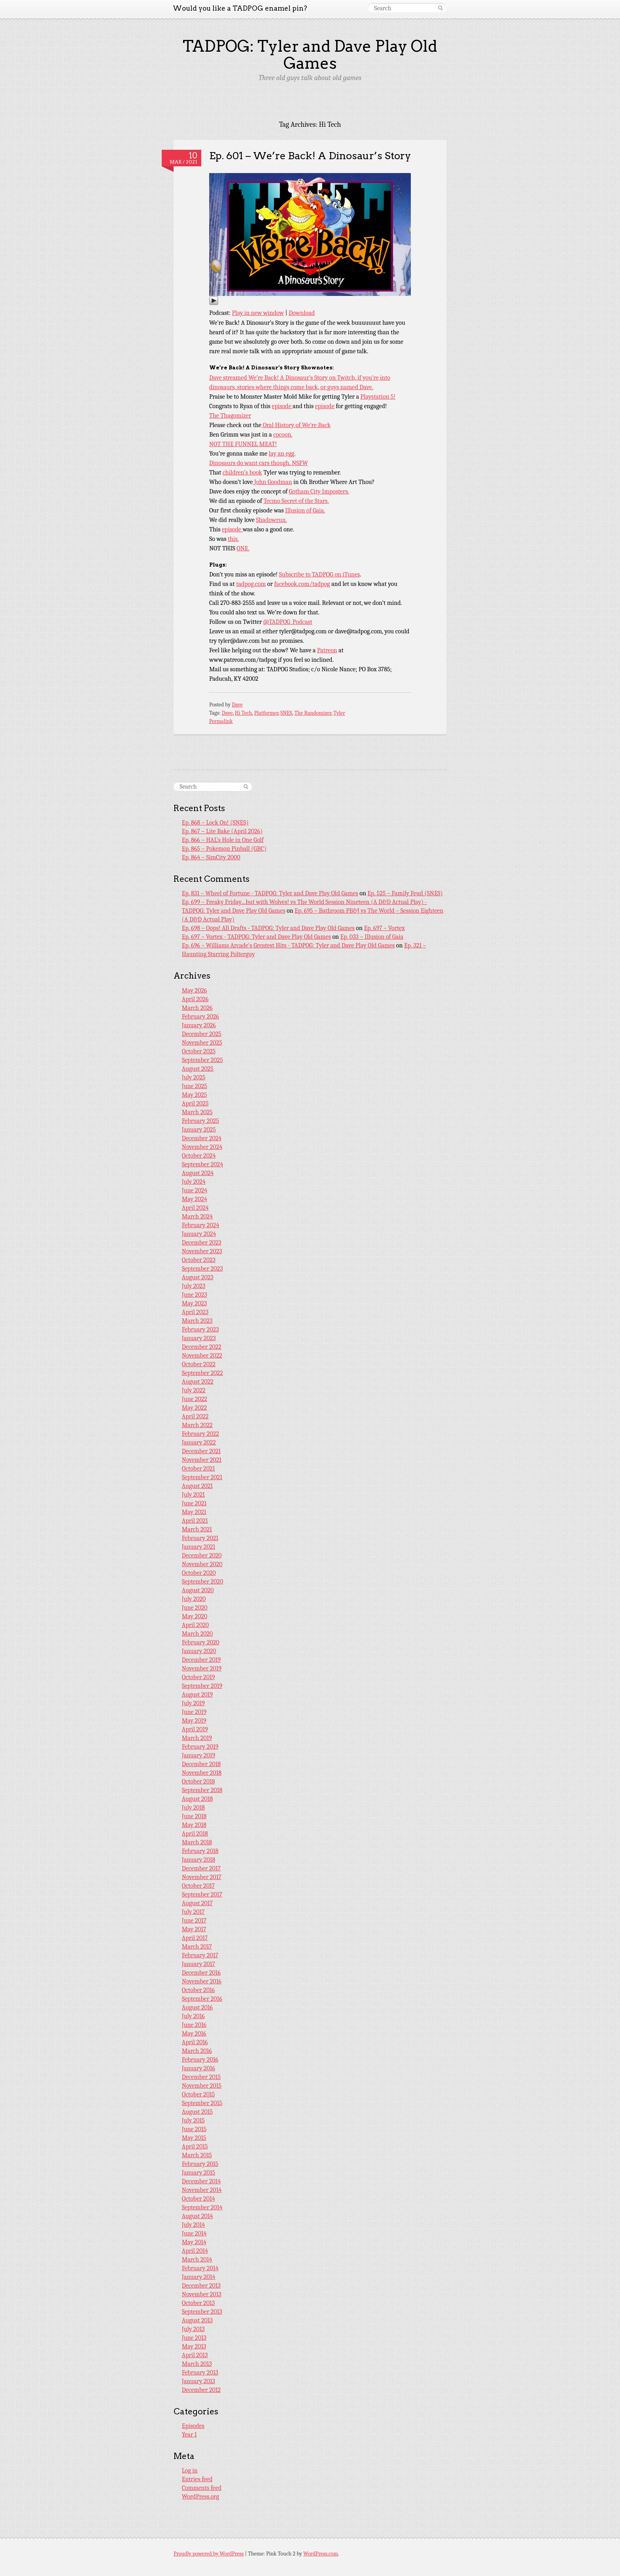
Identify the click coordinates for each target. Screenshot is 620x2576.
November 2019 (201, 1668)
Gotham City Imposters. (319, 491)
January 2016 (198, 2068)
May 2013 (194, 2346)
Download (302, 312)
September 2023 (202, 1268)
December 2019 (201, 1659)
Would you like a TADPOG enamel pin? (240, 8)
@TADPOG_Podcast (287, 621)
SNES (286, 713)
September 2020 (202, 1581)
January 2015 (198, 2172)
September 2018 (202, 1790)
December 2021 (201, 1451)
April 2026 (195, 999)
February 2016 (200, 2059)
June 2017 (194, 1920)
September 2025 (202, 1060)
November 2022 (202, 1355)
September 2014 (202, 2207)
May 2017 (194, 1929)
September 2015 (202, 2103)
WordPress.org (200, 2496)
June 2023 (194, 1294)
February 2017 (200, 1955)
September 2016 (202, 1998)
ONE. (243, 548)
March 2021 (197, 1529)
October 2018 (198, 1781)
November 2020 (202, 1564)
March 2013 (197, 2363)
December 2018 (201, 1764)
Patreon (327, 650)
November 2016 (201, 1981)
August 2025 (198, 1068)
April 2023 (195, 1312)
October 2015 (198, 2094)
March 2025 (197, 1112)
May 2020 (194, 1616)
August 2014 (197, 2216)
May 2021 (194, 1512)
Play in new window (258, 312)
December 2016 (201, 1972)
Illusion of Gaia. (305, 510)
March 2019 (197, 1738)
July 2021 (193, 1494)
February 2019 (200, 1746)
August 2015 (197, 2111)
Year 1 (189, 2434)
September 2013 (202, 2311)
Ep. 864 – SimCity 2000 (211, 857)
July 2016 (193, 2016)
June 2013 (194, 2337)
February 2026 (200, 1016)
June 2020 (195, 1607)
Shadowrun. (271, 519)
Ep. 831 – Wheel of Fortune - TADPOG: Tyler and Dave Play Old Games (270, 893)
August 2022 (198, 1381)
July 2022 (194, 1390)
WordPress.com (320, 2553)
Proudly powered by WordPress (209, 2553)
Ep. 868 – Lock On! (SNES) (215, 822)
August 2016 (197, 2007)
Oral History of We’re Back (296, 425)
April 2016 (195, 2042)
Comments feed (201, 2487)
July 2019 (193, 1703)
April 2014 (195, 2250)
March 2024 (197, 1216)
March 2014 (197, 2259)
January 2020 (199, 1651)
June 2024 (194, 1190)
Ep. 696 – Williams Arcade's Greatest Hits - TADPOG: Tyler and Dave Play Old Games (288, 945)
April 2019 (195, 1729)
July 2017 (193, 1911)
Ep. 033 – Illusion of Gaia (371, 936)
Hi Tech (243, 713)
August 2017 (197, 1903)
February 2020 (200, 1642)
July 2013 (193, 2329)
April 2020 (195, 1625)
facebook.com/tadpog (302, 584)
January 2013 (198, 2381)
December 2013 (201, 2285)
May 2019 (194, 1720)
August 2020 (198, 1590)
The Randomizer (312, 713)
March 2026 (197, 1007)
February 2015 (200, 2163)
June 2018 (194, 1816)
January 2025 (199, 1129)
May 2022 (194, 1407)
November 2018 (201, 1772)
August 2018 (197, 1798)
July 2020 (194, 1598)
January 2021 (198, 1546)
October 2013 (198, 2303)
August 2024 (198, 1173)
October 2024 (199, 1155)
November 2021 (201, 1459)
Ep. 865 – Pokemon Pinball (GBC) (224, 848)
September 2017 (202, 1894)
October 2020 (199, 1572)
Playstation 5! (378, 396)
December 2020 (202, 1555)
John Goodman (272, 482)
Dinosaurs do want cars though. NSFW (258, 463)
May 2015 (194, 2137)
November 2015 (201, 2085)
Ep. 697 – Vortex (384, 928)
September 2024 (202, 1164)
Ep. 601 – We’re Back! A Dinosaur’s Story (310, 155)
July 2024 (194, 1181)
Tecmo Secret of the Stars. (296, 501)
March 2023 (197, 1320)
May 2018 (194, 1824)
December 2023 (201, 1242)
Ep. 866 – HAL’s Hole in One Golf (223, 840)
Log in (190, 2470)
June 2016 (194, 2024)
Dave (237, 704)
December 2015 (201, 2077)
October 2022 (198, 1364)
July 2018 (193, 1807)
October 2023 (198, 1260)
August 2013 (197, 2320)
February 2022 (200, 1433)
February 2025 (200, 1120)
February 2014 (200, 2268)
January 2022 (199, 1442)
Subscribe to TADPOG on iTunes (319, 574)
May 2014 (194, 2242)
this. (233, 538)
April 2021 (195, 1520)
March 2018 (197, 1842)
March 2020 (197, 1633)
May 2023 (194, 1303)
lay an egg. (282, 453)
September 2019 (202, 1685)
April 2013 (195, 2355)
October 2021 (198, 1468)
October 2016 (198, 1990)
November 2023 (202, 1251)
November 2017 (201, 1877)
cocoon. (283, 434)
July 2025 (194, 1077)
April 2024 (195, 1207)
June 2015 (194, 2129)
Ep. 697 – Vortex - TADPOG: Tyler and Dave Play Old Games (256, 936)
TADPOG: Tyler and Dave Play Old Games (310, 55)
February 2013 (200, 2372)
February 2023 (200, 1329)
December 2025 (201, 1034)
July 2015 (193, 2120)
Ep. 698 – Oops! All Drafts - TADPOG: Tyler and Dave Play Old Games (268, 928)
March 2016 (197, 2050)
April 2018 (195, 1833)
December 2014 (201, 2181)
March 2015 (197, 2155)
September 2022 (202, 1373)
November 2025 (202, 1042)
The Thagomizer (230, 415)
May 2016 (194, 2033)
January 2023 (199, 1338)
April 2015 (195, 2146)
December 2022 (201, 1346)
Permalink (221, 721)
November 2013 (201, 2294)
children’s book (242, 472)
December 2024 (201, 1138)
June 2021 (194, 1503)
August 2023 (198, 1277)
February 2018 (200, 1851)
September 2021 (202, 1477)
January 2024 (199, 1233)
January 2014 (198, 2276)
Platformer (266, 713)
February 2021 (200, 1538)
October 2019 (198, 1677)
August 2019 (197, 1694)
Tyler (339, 713)
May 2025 (194, 1094)
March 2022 (197, 1425)
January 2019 (198, 1755)
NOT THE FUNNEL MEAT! (243, 444)
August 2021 (197, 1485)
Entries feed (197, 2479)
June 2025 (194, 1086)
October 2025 (198, 1051)
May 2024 (194, 1199)
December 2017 (201, 1868)
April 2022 (195, 1416)
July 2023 (194, 1286)
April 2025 (195, 1103)
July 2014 (193, 2224)
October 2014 (198, 2198)
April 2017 (195, 1937)
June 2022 (194, 1399)
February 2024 (200, 1225)
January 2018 (198, 1859)
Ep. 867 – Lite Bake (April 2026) (222, 831)
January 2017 (198, 1964)
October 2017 (198, 1885)
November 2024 (202, 1147)
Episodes (193, 2425)
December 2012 (201, 2389)
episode (282, 406)
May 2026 (194, 990)
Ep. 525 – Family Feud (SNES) (405, 893)
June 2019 (194, 1711)
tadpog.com (251, 584)
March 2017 (197, 1946)
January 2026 (199, 1025)
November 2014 (202, 2190)
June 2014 (194, 2233)
